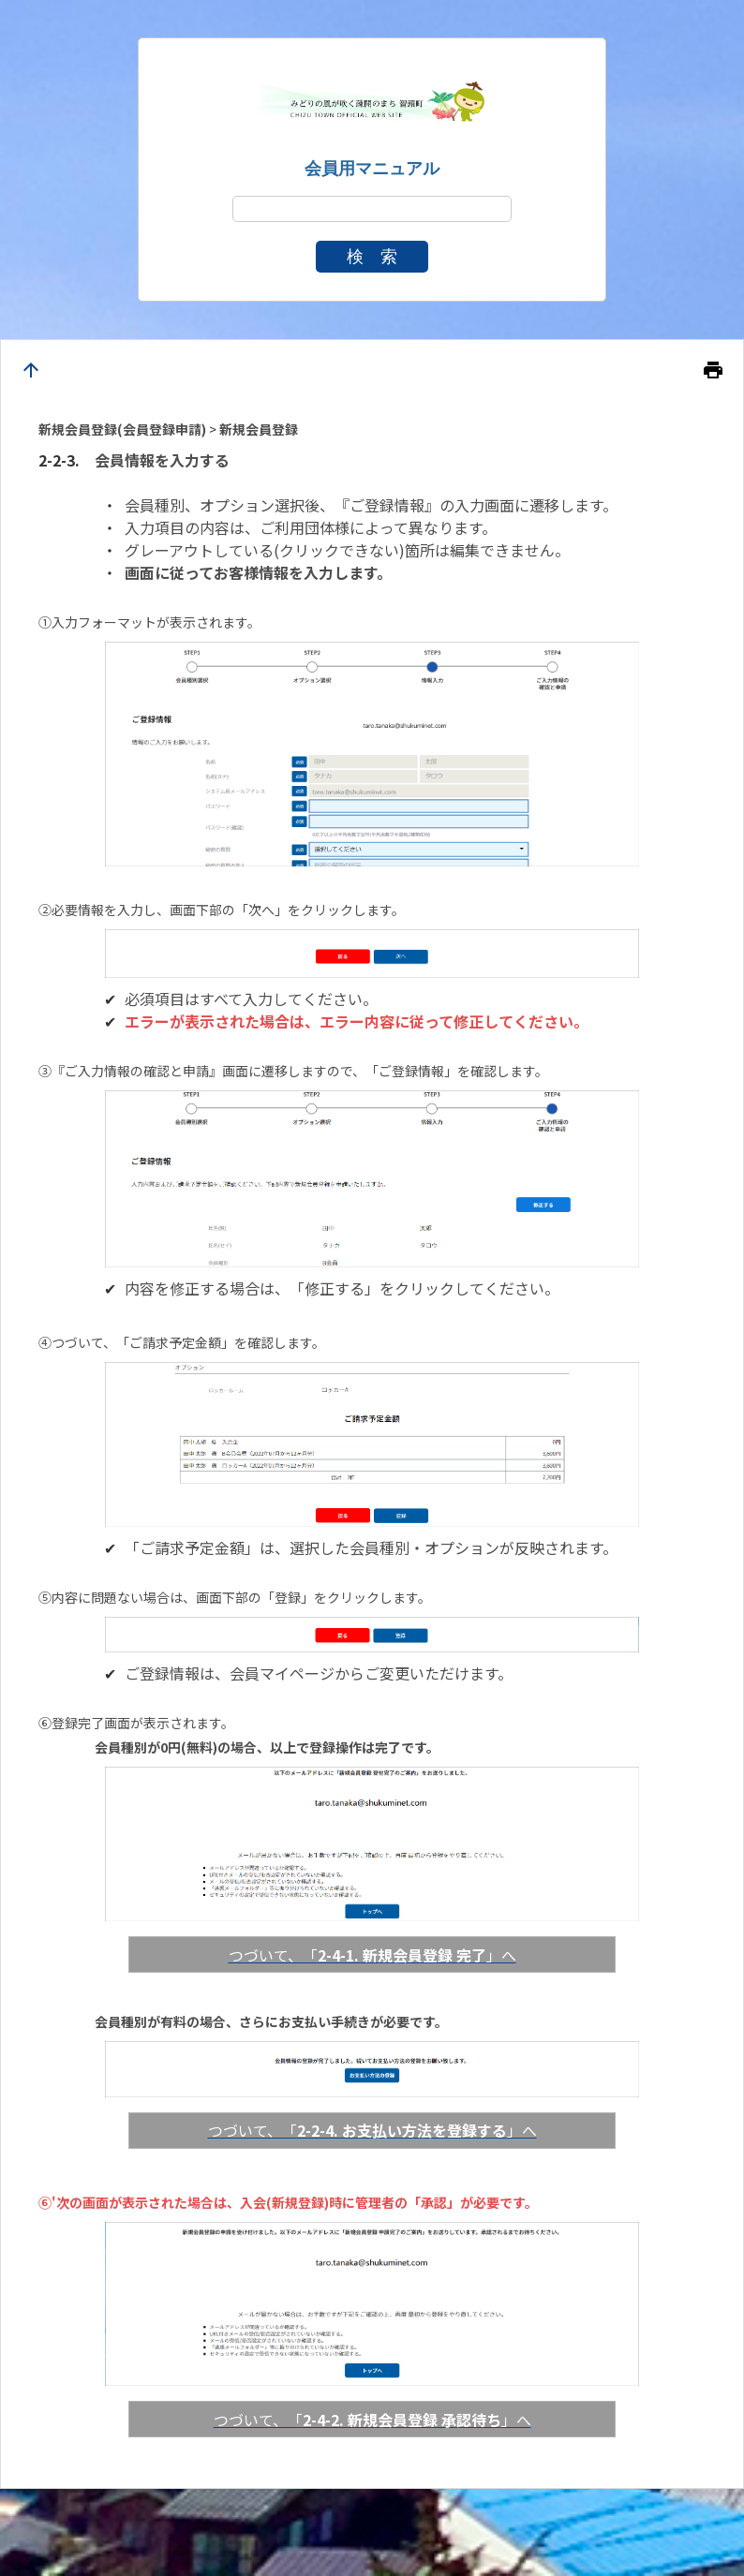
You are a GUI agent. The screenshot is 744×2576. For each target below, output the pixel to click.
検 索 (372, 256)
